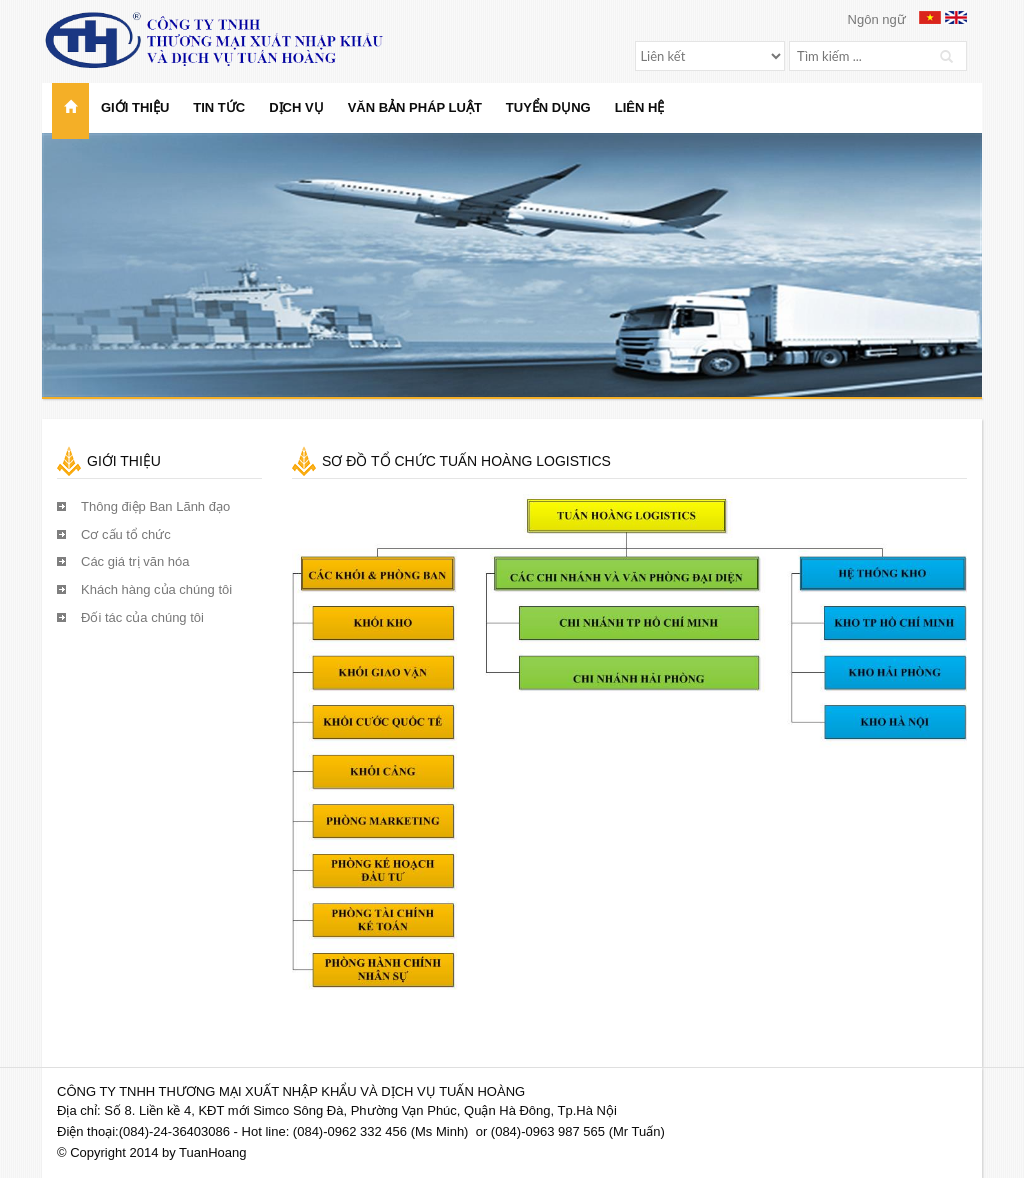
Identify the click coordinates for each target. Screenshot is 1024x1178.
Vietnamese (930, 17)
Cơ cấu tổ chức (126, 534)
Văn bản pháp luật (415, 107)
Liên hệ (640, 107)
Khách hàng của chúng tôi (156, 589)
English (956, 17)
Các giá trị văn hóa (135, 561)
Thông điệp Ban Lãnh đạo (155, 506)
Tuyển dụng (548, 107)
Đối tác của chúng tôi (142, 617)
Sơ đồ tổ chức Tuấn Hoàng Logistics (466, 461)
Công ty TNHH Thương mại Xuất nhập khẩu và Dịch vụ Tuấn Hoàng (233, 40)
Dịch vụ (296, 107)
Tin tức (219, 107)
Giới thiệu (135, 107)
